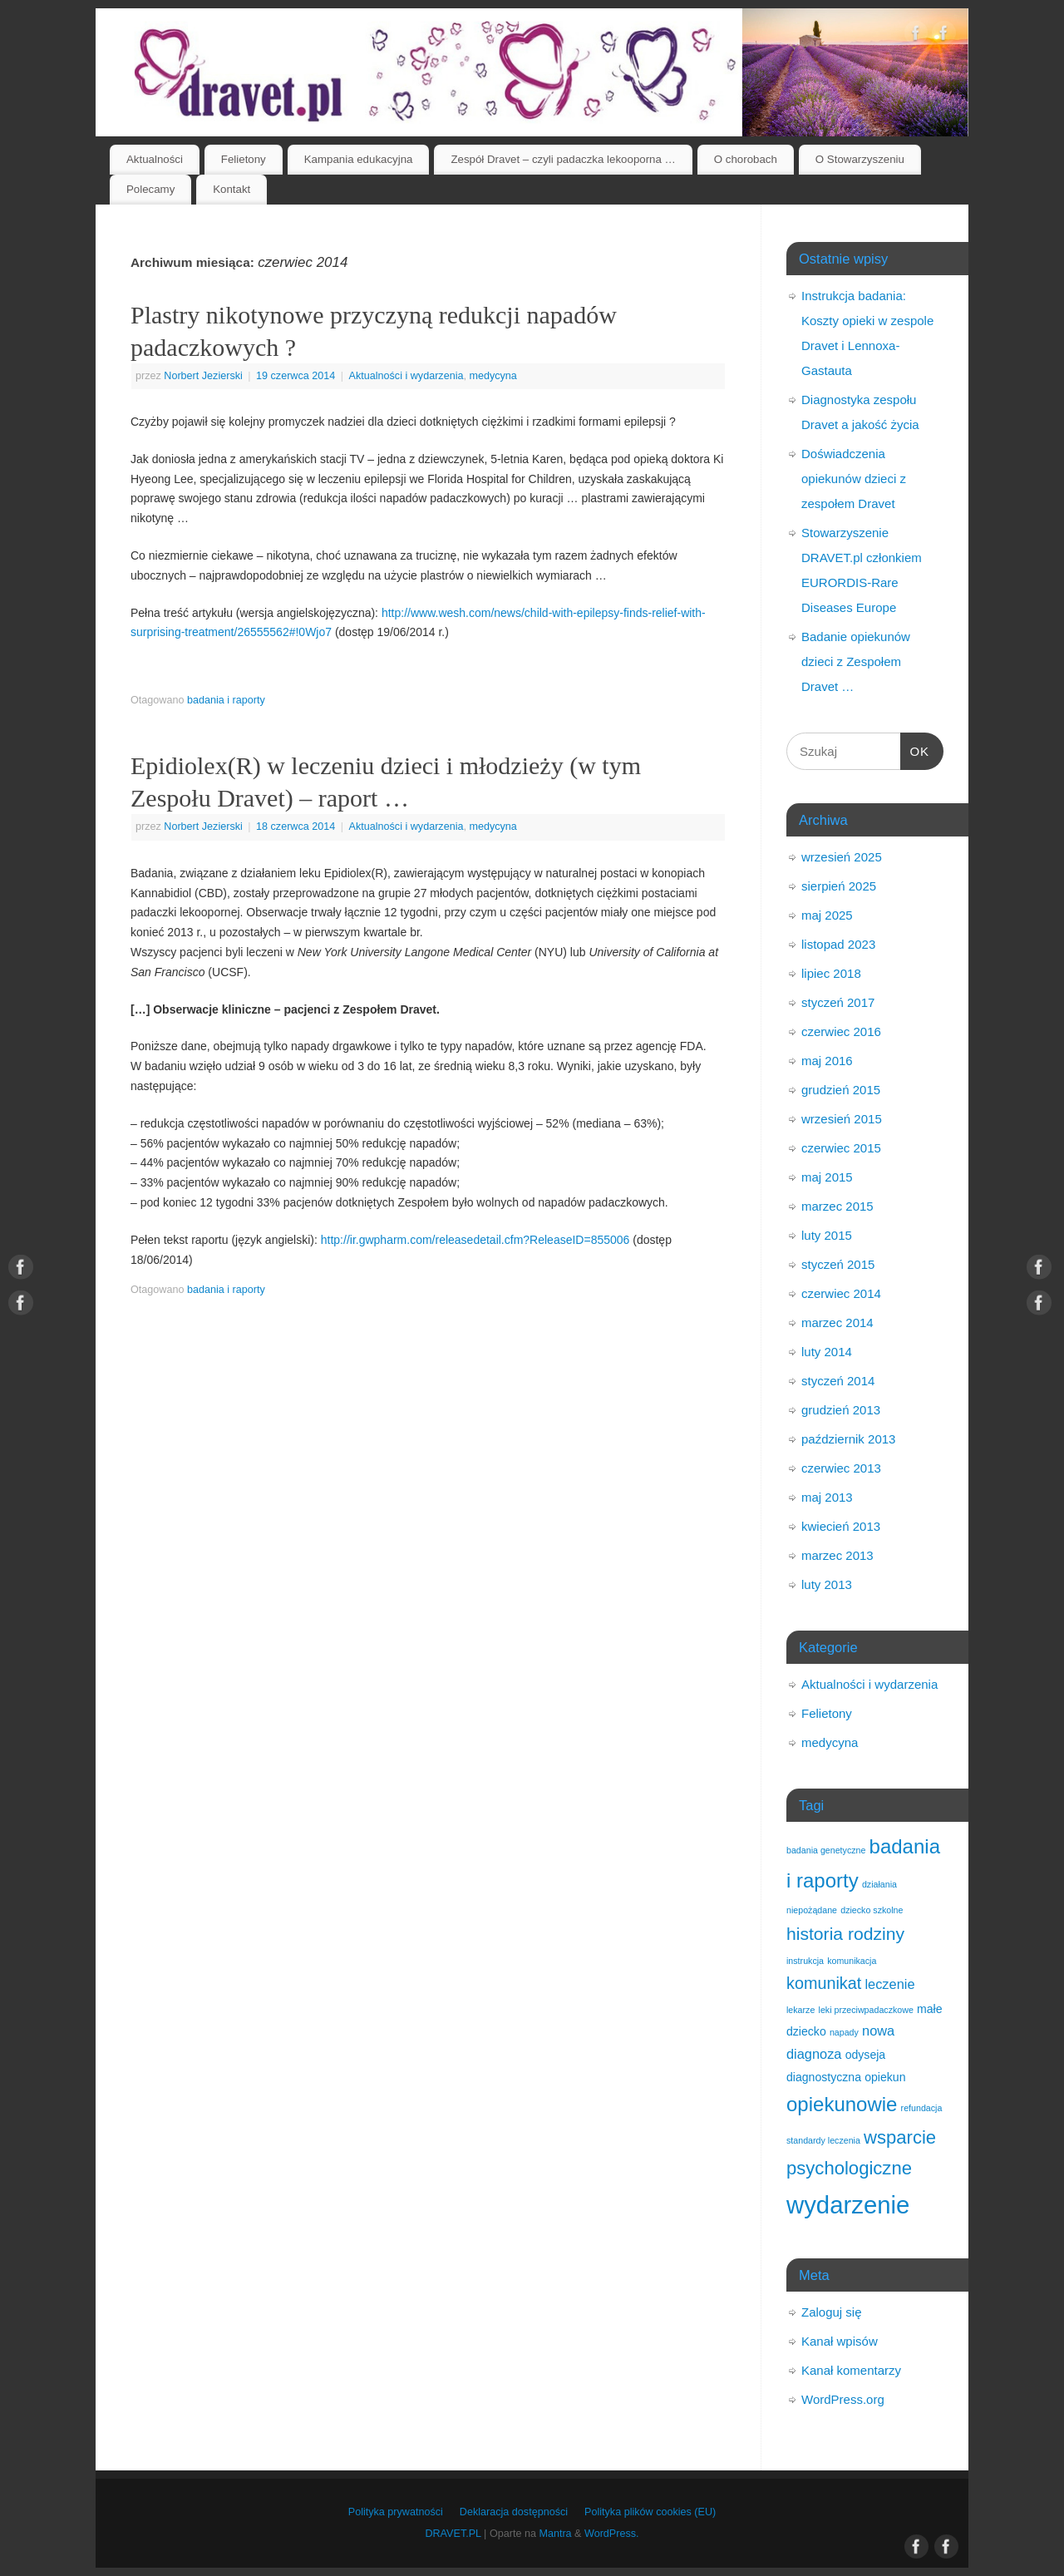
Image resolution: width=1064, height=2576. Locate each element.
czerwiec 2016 (841, 1031)
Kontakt (231, 189)
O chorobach (745, 159)
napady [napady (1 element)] (844, 2032)
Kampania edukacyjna (358, 159)
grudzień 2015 (840, 1090)
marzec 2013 (837, 1555)
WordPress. (611, 2533)
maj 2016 (827, 1061)
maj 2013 (827, 1497)
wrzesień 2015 (841, 1119)
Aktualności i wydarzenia (406, 376)
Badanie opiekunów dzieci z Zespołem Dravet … (855, 661)
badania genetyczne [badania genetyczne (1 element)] (825, 1850)
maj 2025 (827, 915)
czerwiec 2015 (841, 1148)
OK (915, 749)
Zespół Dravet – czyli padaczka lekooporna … (563, 159)
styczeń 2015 (837, 1264)
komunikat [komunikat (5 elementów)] (823, 1983)
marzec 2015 (837, 1206)
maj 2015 (827, 1177)
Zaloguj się (831, 2312)
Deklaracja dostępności (514, 2512)
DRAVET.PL (452, 2533)
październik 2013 (848, 1439)
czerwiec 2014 (841, 1293)
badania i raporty (226, 700)
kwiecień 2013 (840, 1526)
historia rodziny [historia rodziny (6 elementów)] (845, 1933)
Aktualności (154, 159)
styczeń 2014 (837, 1381)
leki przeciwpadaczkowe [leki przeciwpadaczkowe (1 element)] (866, 2010)
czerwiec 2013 (841, 1468)
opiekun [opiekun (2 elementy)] (884, 2077)
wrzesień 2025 (841, 857)
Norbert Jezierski (203, 376)
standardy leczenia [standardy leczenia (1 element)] (823, 2140)
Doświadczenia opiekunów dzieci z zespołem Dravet (853, 479)
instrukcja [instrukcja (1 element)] (805, 1961)
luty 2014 (826, 1352)
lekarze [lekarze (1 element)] (800, 2010)
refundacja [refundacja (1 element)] (922, 2108)
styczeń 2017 (837, 1002)
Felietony (243, 159)
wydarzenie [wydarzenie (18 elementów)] (847, 2204)
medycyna (492, 376)
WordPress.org (842, 2399)
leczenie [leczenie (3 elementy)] (889, 1983)
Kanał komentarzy (851, 2370)
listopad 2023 (838, 944)
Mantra (555, 2533)
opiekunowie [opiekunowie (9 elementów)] (841, 2104)
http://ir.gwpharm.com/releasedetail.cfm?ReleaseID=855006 (475, 1239)
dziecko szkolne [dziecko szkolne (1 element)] (871, 1910)
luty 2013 (826, 1584)
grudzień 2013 (840, 1410)
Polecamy (150, 189)
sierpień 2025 (838, 886)
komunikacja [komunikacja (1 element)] (851, 1961)
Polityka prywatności (395, 2512)
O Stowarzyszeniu (859, 159)
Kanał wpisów (839, 2341)
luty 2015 (826, 1235)
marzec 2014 (837, 1322)
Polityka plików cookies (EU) (650, 2512)
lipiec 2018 (831, 973)
